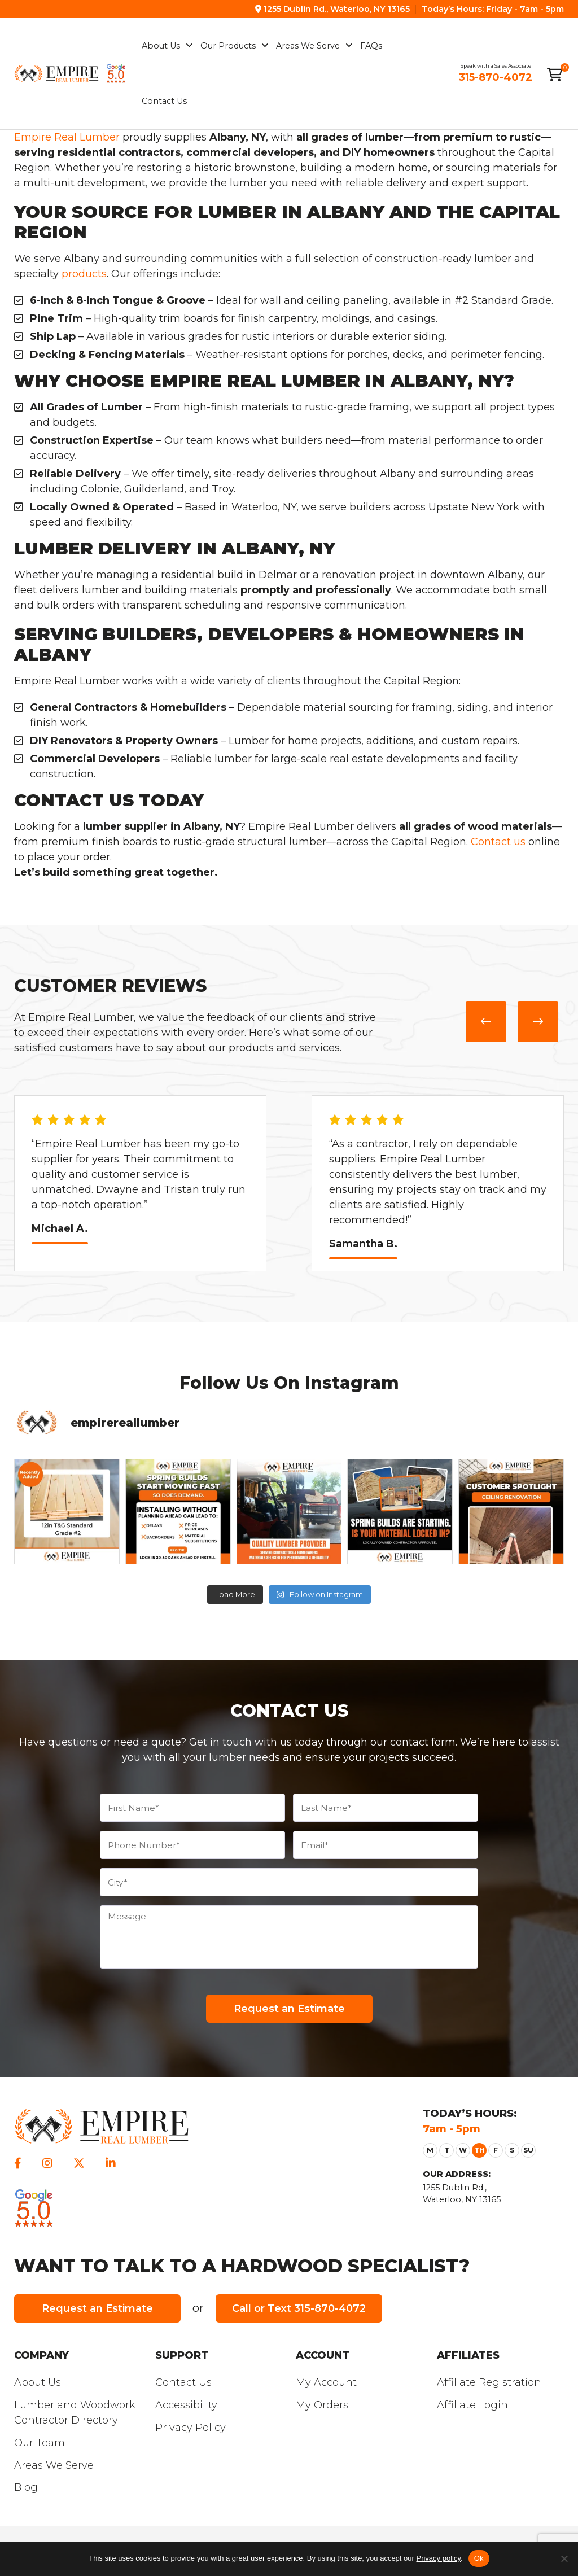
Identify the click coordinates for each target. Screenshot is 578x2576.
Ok (479, 2558)
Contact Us (183, 2382)
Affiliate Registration (489, 2382)
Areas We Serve (54, 2465)
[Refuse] (564, 2558)
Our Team (39, 2443)
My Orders (322, 2405)
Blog (26, 2487)
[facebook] (17, 2163)
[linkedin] (111, 2163)
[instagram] (47, 2163)
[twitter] (79, 2163)
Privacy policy (438, 2558)
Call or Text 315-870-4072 (299, 2308)
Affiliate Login (472, 2405)
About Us (37, 2382)
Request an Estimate (97, 2308)
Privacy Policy (190, 2427)
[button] (430, 2150)
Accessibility (186, 2405)
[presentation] (486, 1021)
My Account (326, 2382)
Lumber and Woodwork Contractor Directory (74, 2412)
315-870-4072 (495, 77)
